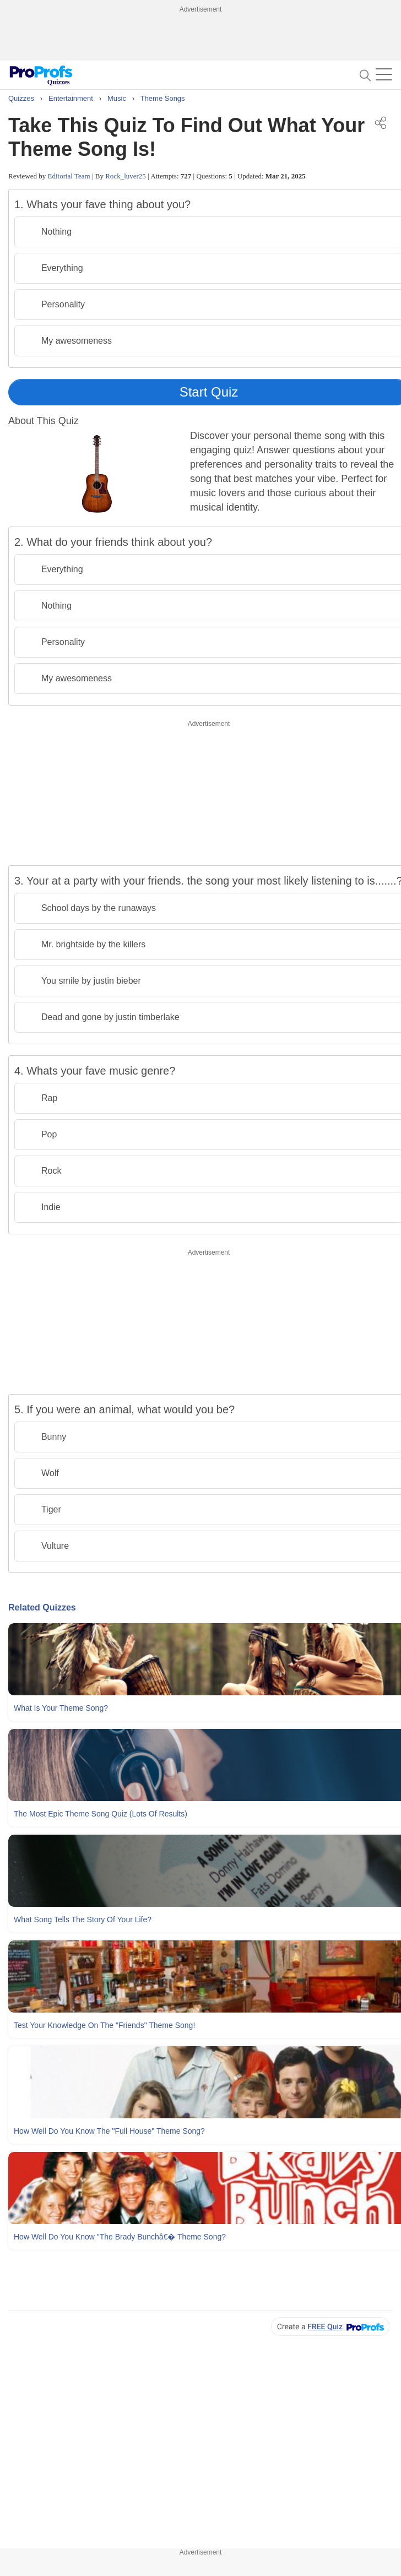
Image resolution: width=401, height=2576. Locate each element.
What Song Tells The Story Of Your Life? (82, 1919)
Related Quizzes (42, 1607)
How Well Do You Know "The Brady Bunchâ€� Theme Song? (120, 2236)
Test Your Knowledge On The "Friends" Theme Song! (104, 2025)
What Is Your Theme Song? (61, 1708)
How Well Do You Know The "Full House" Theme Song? (109, 2131)
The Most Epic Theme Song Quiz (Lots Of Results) (100, 1813)
